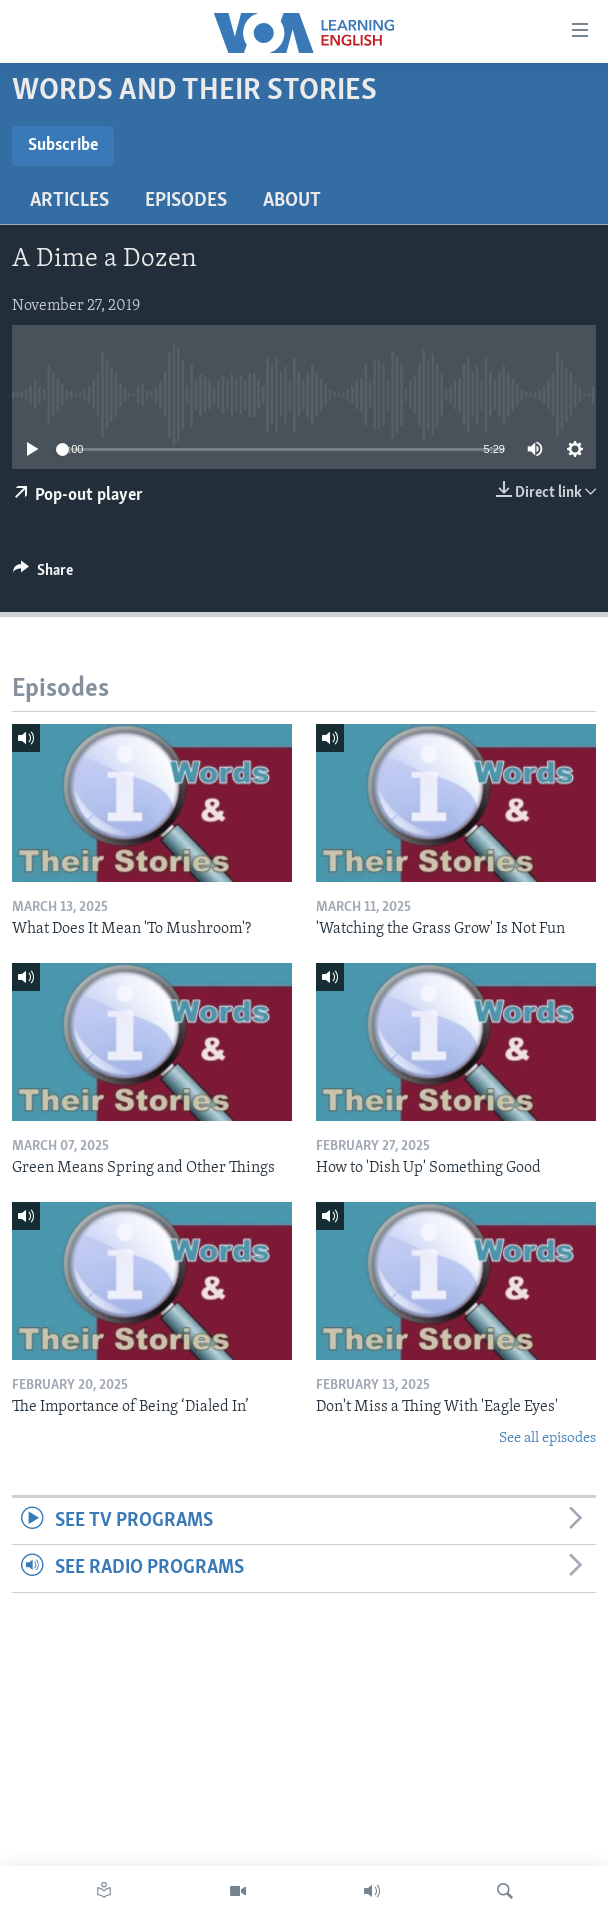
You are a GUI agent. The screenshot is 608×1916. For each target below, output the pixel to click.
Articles (69, 201)
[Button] (43, 575)
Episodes (186, 201)
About (292, 201)
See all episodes (547, 1438)
